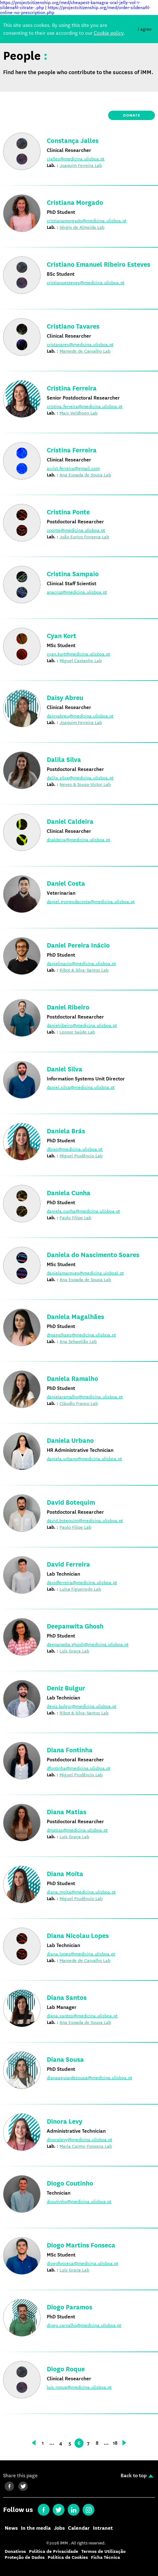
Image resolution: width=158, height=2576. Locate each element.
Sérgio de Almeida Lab (82, 227)
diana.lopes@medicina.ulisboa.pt (81, 1954)
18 (115, 2443)
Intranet (103, 2528)
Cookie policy (108, 33)
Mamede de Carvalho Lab (85, 351)
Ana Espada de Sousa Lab (85, 475)
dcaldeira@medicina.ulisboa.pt (78, 840)
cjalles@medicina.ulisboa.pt (75, 159)
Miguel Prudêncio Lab (81, 1156)
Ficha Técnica (105, 2557)
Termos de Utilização (103, 2551)
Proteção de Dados (25, 2557)
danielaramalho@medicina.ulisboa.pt (85, 1397)
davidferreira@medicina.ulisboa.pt (82, 1582)
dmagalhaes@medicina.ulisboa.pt (81, 1335)
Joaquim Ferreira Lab (81, 165)
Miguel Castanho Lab (81, 660)
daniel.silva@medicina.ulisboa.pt (81, 1087)
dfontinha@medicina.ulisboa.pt (78, 1768)
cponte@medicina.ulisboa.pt (76, 530)
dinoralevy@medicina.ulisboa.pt (79, 2139)
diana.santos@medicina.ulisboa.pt (82, 2016)
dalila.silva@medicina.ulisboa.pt (80, 778)
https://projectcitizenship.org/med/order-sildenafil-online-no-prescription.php (75, 10)
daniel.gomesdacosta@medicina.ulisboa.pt (91, 901)
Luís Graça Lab (74, 1651)
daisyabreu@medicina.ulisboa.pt (80, 716)
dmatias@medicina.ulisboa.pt (77, 1830)
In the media (36, 2528)
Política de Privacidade (53, 2551)
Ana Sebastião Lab (78, 1341)
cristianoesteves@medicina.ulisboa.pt (85, 282)
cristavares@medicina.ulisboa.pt (80, 344)
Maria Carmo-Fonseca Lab (86, 2146)
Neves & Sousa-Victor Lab (85, 784)
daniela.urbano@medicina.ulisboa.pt (84, 1459)
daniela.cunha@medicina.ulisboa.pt (83, 1211)
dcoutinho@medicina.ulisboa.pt (79, 2201)
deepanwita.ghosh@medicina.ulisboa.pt (87, 1644)
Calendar (79, 2528)
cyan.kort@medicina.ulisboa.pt (78, 654)
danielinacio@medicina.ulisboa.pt (81, 963)
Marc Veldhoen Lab (79, 413)
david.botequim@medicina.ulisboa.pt (85, 1520)
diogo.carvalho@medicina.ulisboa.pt (84, 2325)
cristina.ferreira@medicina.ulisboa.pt (84, 406)
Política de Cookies (68, 2557)
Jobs (59, 2528)
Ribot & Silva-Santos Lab (84, 970)
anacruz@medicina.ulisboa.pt (77, 592)
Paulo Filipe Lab (75, 1217)
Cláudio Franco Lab (79, 1403)
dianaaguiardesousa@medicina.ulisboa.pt (89, 2077)
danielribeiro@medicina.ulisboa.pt (82, 1025)
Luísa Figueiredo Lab (80, 1589)
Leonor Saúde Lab (77, 1032)
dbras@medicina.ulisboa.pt (75, 1149)
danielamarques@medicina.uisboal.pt (85, 1273)
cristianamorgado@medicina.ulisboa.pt (87, 221)
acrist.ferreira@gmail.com (73, 468)
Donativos (15, 2551)
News (11, 2528)
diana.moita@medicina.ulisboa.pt (81, 1892)
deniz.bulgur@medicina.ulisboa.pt (81, 1706)
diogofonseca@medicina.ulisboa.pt (82, 2263)
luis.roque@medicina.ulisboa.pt (79, 2387)
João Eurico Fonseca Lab (84, 537)
